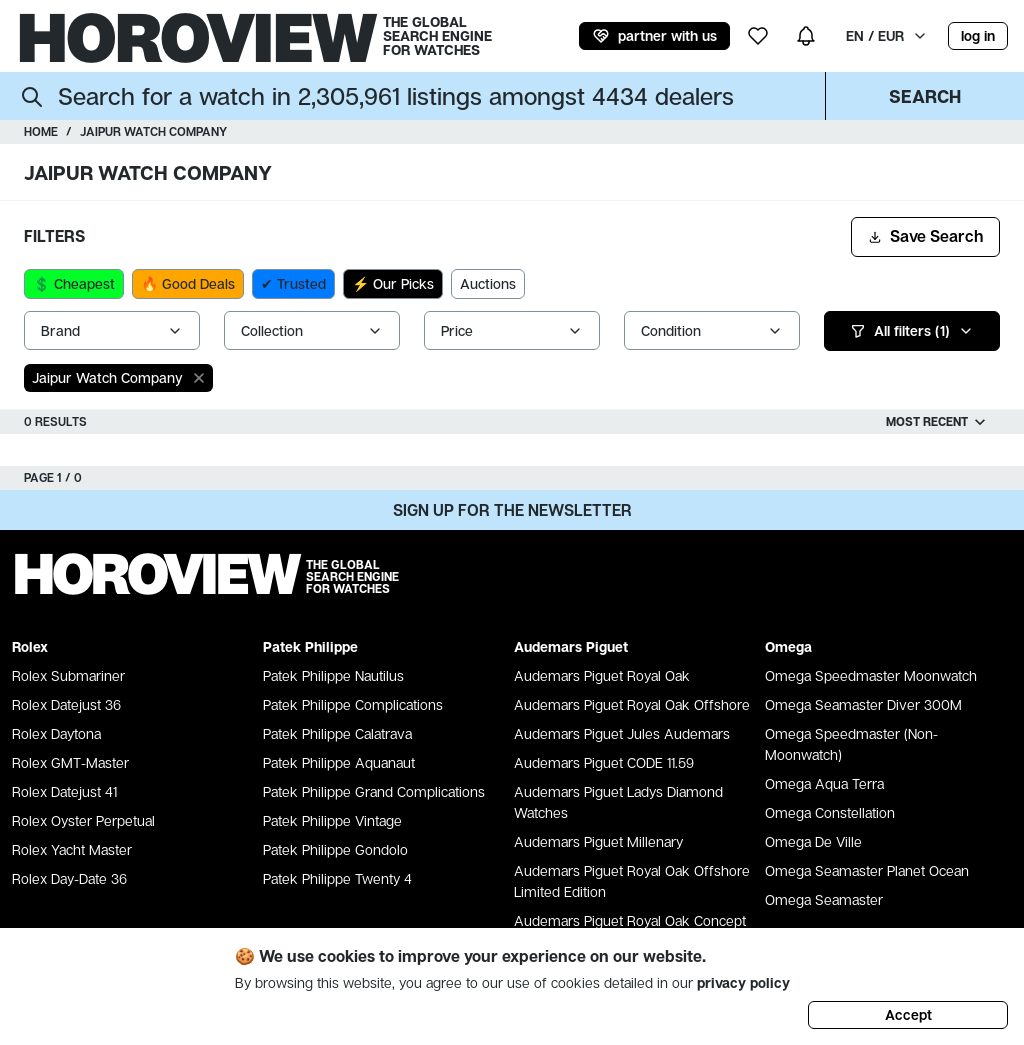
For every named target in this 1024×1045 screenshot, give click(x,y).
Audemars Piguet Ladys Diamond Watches (618, 802)
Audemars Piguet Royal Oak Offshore (632, 704)
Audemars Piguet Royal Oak (602, 675)
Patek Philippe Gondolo (335, 849)
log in (978, 35)
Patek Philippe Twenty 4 (337, 878)
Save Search (925, 236)
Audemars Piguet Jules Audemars (622, 733)
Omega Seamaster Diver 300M (863, 704)
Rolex (30, 646)
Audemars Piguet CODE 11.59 (604, 762)
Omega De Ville (813, 841)
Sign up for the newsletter (512, 510)
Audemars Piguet (571, 646)
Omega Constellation (830, 812)
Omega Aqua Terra (824, 783)
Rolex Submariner (68, 675)
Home (41, 131)
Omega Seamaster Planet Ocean (867, 870)
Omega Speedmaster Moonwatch (871, 675)
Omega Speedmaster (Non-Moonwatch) (851, 744)
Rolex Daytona (56, 733)
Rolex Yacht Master (72, 849)
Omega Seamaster (824, 899)
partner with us (654, 36)
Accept (908, 1014)
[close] (199, 378)
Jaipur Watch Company (153, 131)
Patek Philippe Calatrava (337, 733)
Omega (788, 646)
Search (925, 96)
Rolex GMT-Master (70, 762)
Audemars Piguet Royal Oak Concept (630, 920)
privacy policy (743, 982)
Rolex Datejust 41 (64, 791)
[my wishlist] (758, 36)
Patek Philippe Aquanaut (339, 762)
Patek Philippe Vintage (332, 820)
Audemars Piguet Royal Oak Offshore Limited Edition (632, 881)
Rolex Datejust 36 (66, 704)
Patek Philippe (310, 646)
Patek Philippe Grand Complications (374, 791)
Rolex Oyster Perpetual (83, 820)
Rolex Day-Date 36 (69, 878)
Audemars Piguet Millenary (598, 841)
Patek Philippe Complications (353, 704)
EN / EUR (887, 35)
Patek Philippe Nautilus (333, 675)
